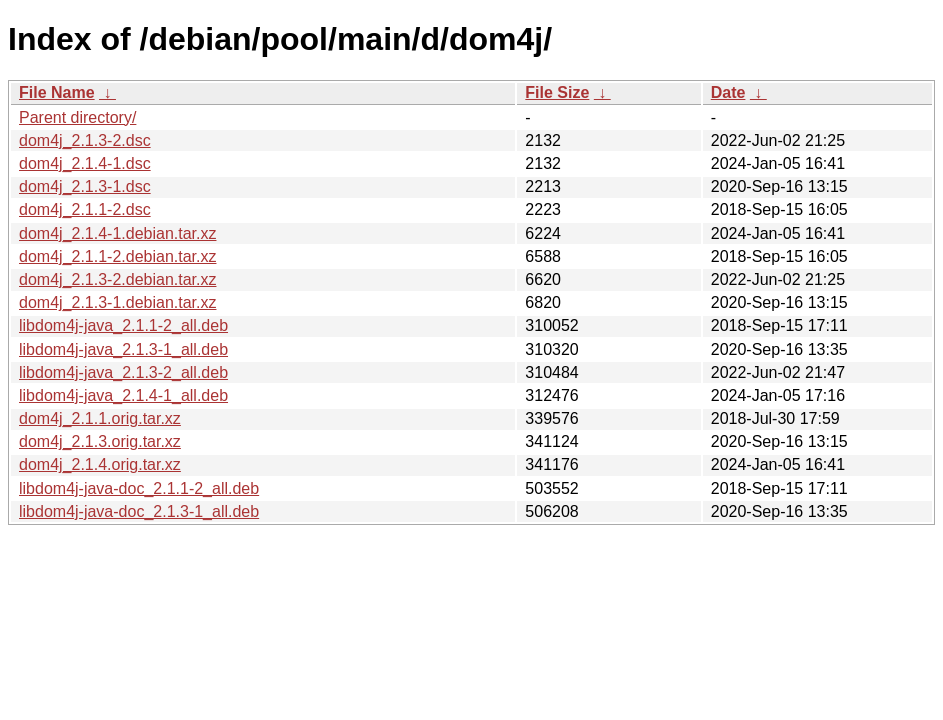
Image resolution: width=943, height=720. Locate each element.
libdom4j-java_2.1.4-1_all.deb (123, 395)
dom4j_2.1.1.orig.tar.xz (100, 418)
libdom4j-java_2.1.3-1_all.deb (123, 349)
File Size (557, 92)
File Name (57, 92)
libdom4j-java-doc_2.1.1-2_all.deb (139, 488)
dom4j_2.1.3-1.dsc (85, 186)
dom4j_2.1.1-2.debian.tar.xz (117, 256)
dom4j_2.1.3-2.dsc (85, 140)
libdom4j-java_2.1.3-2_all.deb (123, 372)
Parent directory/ (77, 117)
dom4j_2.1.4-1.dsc (85, 163)
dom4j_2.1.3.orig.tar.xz (100, 441)
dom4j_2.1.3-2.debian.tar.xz (117, 279)
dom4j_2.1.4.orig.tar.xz (100, 464)
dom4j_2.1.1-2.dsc (85, 209)
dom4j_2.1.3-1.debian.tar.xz (117, 302)
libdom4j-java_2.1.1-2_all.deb (123, 325)
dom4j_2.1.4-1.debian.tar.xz (117, 233)
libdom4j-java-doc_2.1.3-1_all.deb (139, 511)
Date (728, 92)
